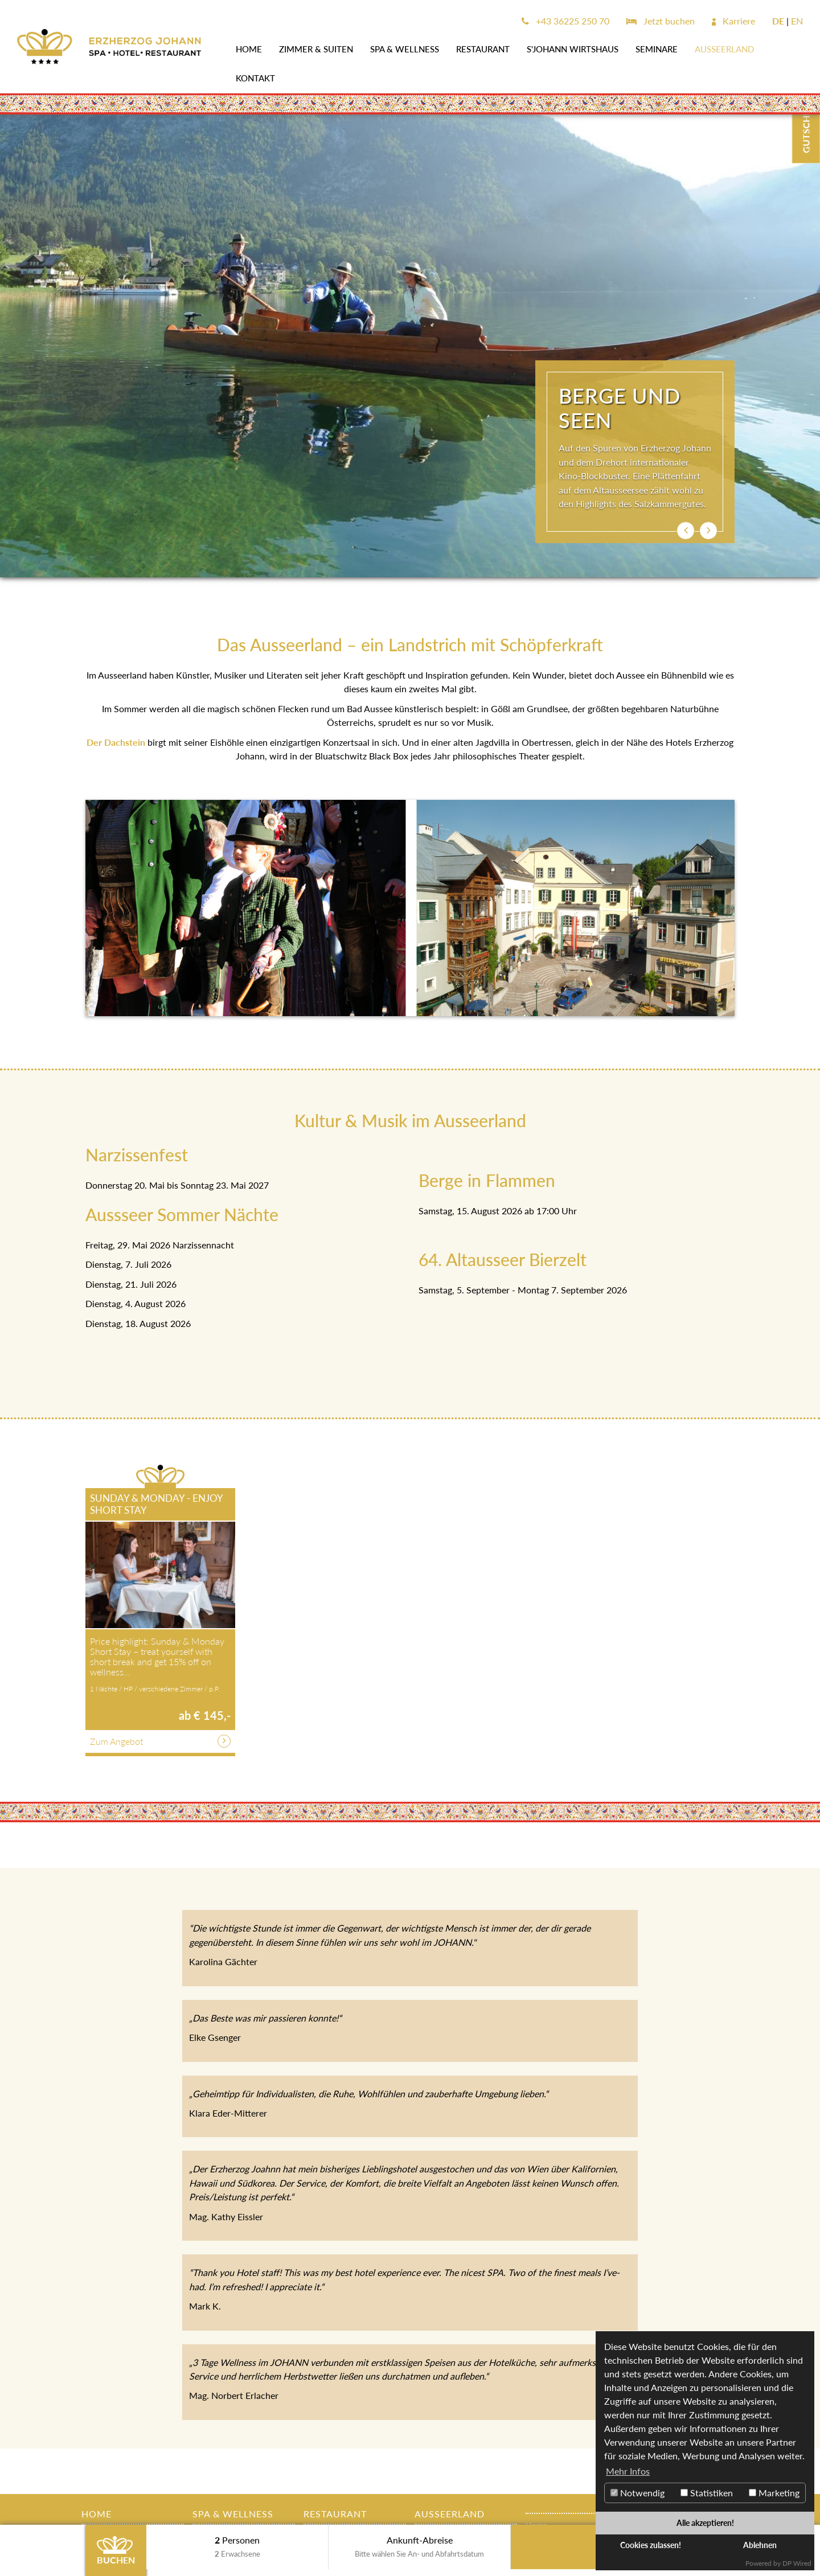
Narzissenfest (136, 1154)
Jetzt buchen (660, 20)
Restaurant (483, 49)
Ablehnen (760, 2545)
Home (249, 49)
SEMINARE (657, 49)
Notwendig (637, 2492)
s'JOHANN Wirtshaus (572, 49)
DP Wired (796, 2563)
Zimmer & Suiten (316, 49)
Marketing (774, 2492)
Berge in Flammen (487, 1180)
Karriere (733, 20)
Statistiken (706, 2492)
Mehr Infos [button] (628, 2471)
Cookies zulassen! (650, 2545)
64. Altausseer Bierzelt (503, 1259)
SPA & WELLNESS (404, 49)
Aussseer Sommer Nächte (181, 1214)
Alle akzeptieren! (705, 2523)
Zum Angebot (116, 1741)
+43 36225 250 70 (565, 20)
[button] (685, 530)
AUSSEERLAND (724, 49)
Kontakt (255, 78)
